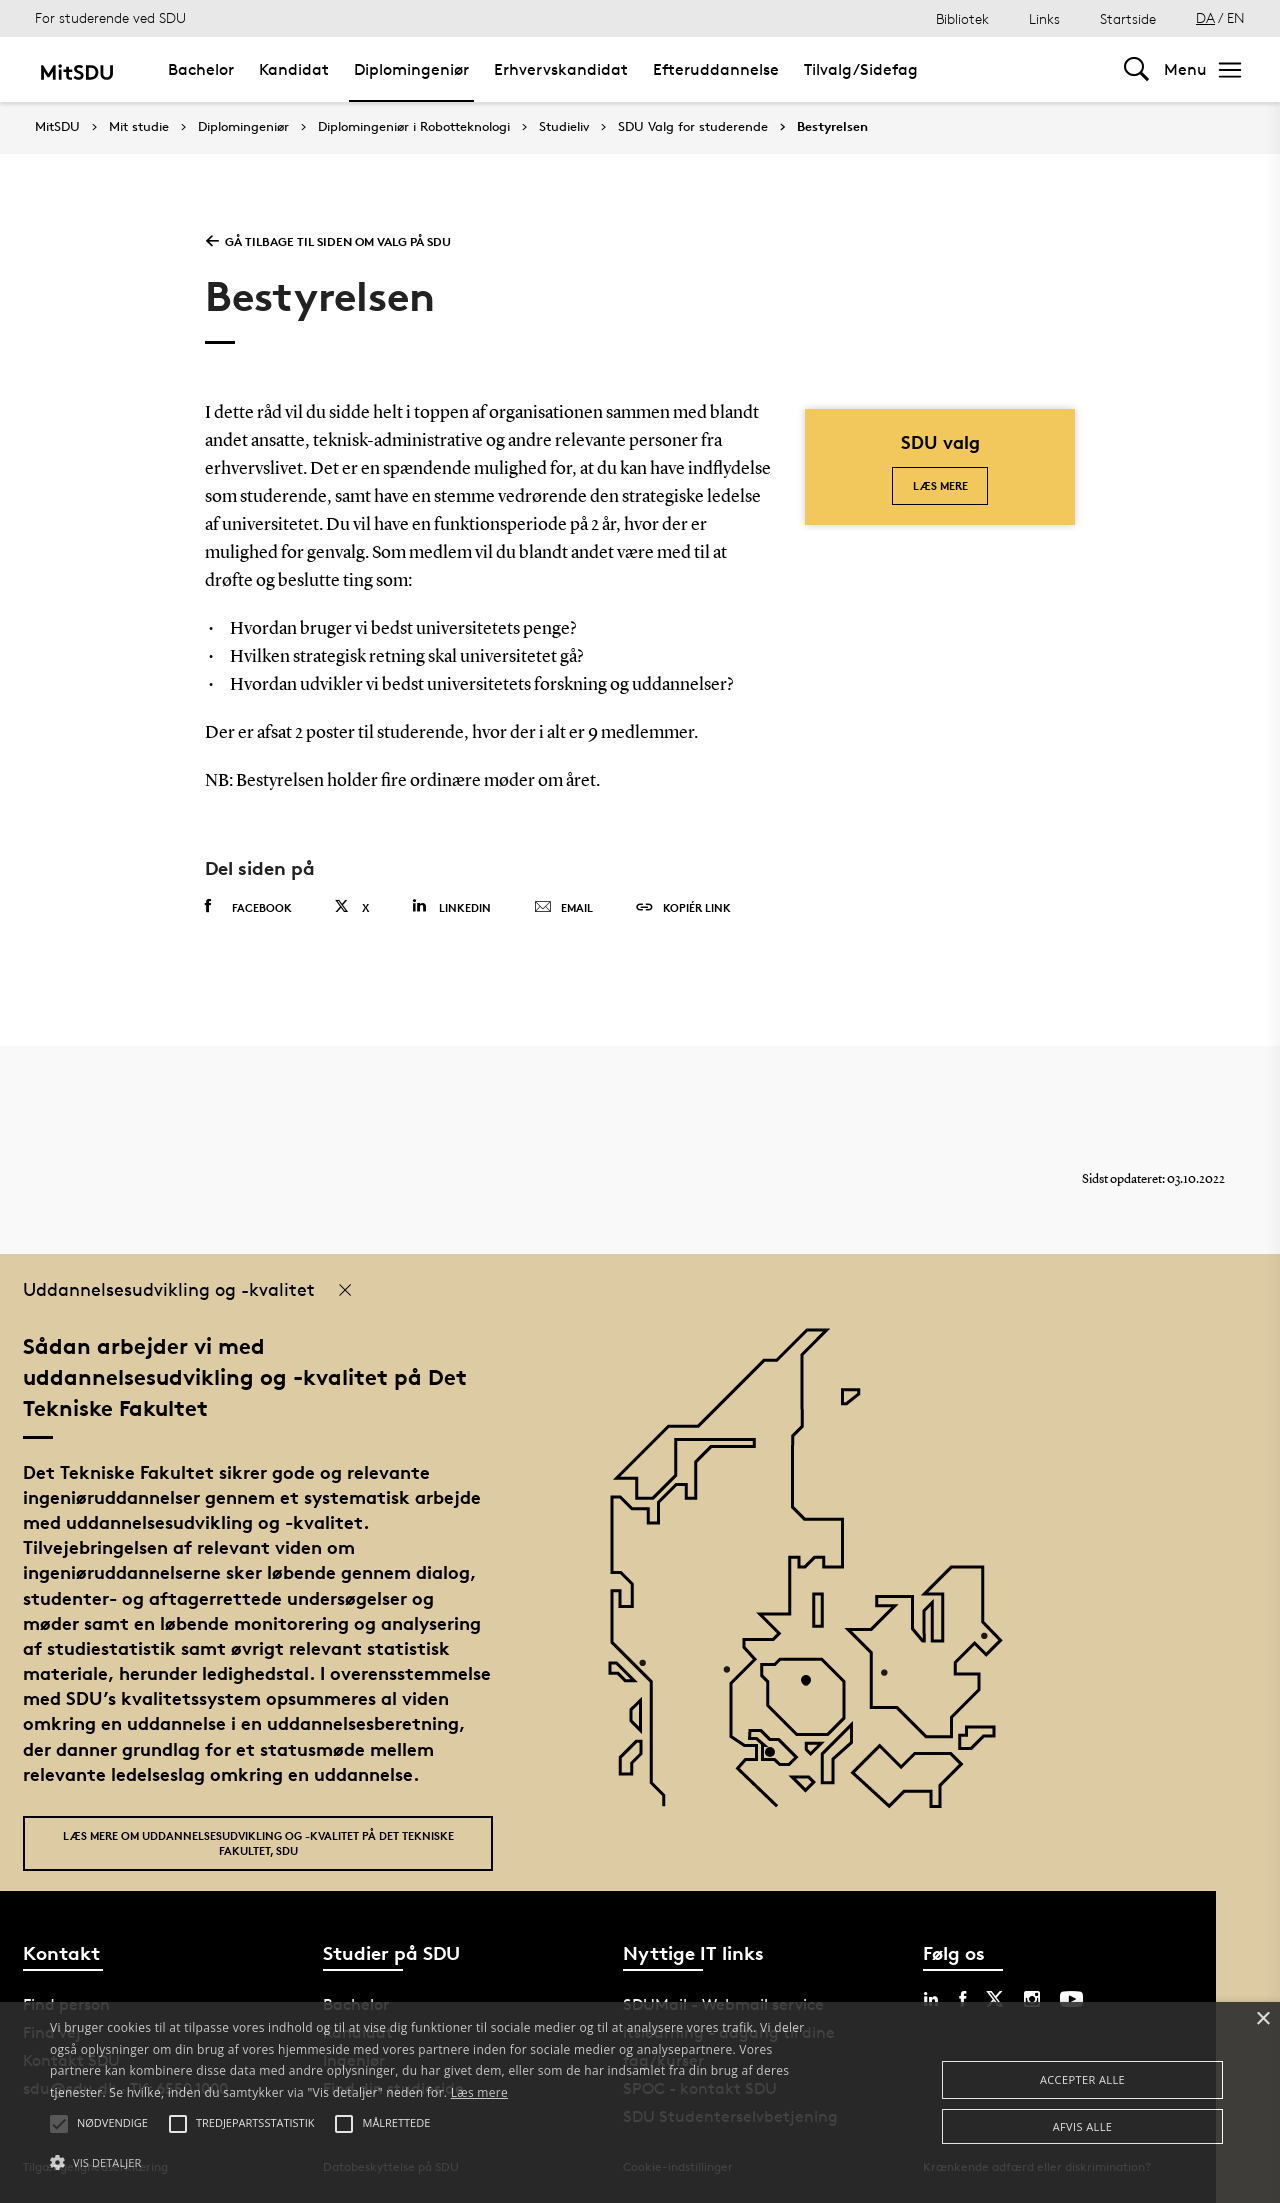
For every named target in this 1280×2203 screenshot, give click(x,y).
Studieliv (564, 127)
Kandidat (294, 69)
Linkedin (451, 906)
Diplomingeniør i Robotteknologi (414, 127)
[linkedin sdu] (931, 1999)
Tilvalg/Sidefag (861, 69)
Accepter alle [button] (1082, 2079)
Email (563, 908)
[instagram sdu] (1032, 1999)
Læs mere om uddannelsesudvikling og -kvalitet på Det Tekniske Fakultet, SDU (258, 1843)
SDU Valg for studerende (693, 127)
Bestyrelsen (832, 127)
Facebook (248, 907)
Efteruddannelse (716, 69)
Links (1044, 18)
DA (1205, 17)
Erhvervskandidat (561, 69)
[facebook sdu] (962, 1999)
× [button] (1262, 2019)
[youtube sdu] (1071, 1999)
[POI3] (777, 1759)
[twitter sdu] (995, 1999)
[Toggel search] (1136, 69)
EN (1236, 17)
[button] (433, 2163)
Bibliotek (962, 18)
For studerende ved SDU (110, 17)
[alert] (640, 2102)
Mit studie (139, 127)
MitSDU (57, 126)
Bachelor (201, 69)
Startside (1128, 18)
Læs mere (940, 485)
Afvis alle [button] (1083, 2126)
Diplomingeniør (411, 69)
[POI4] (813, 1687)
